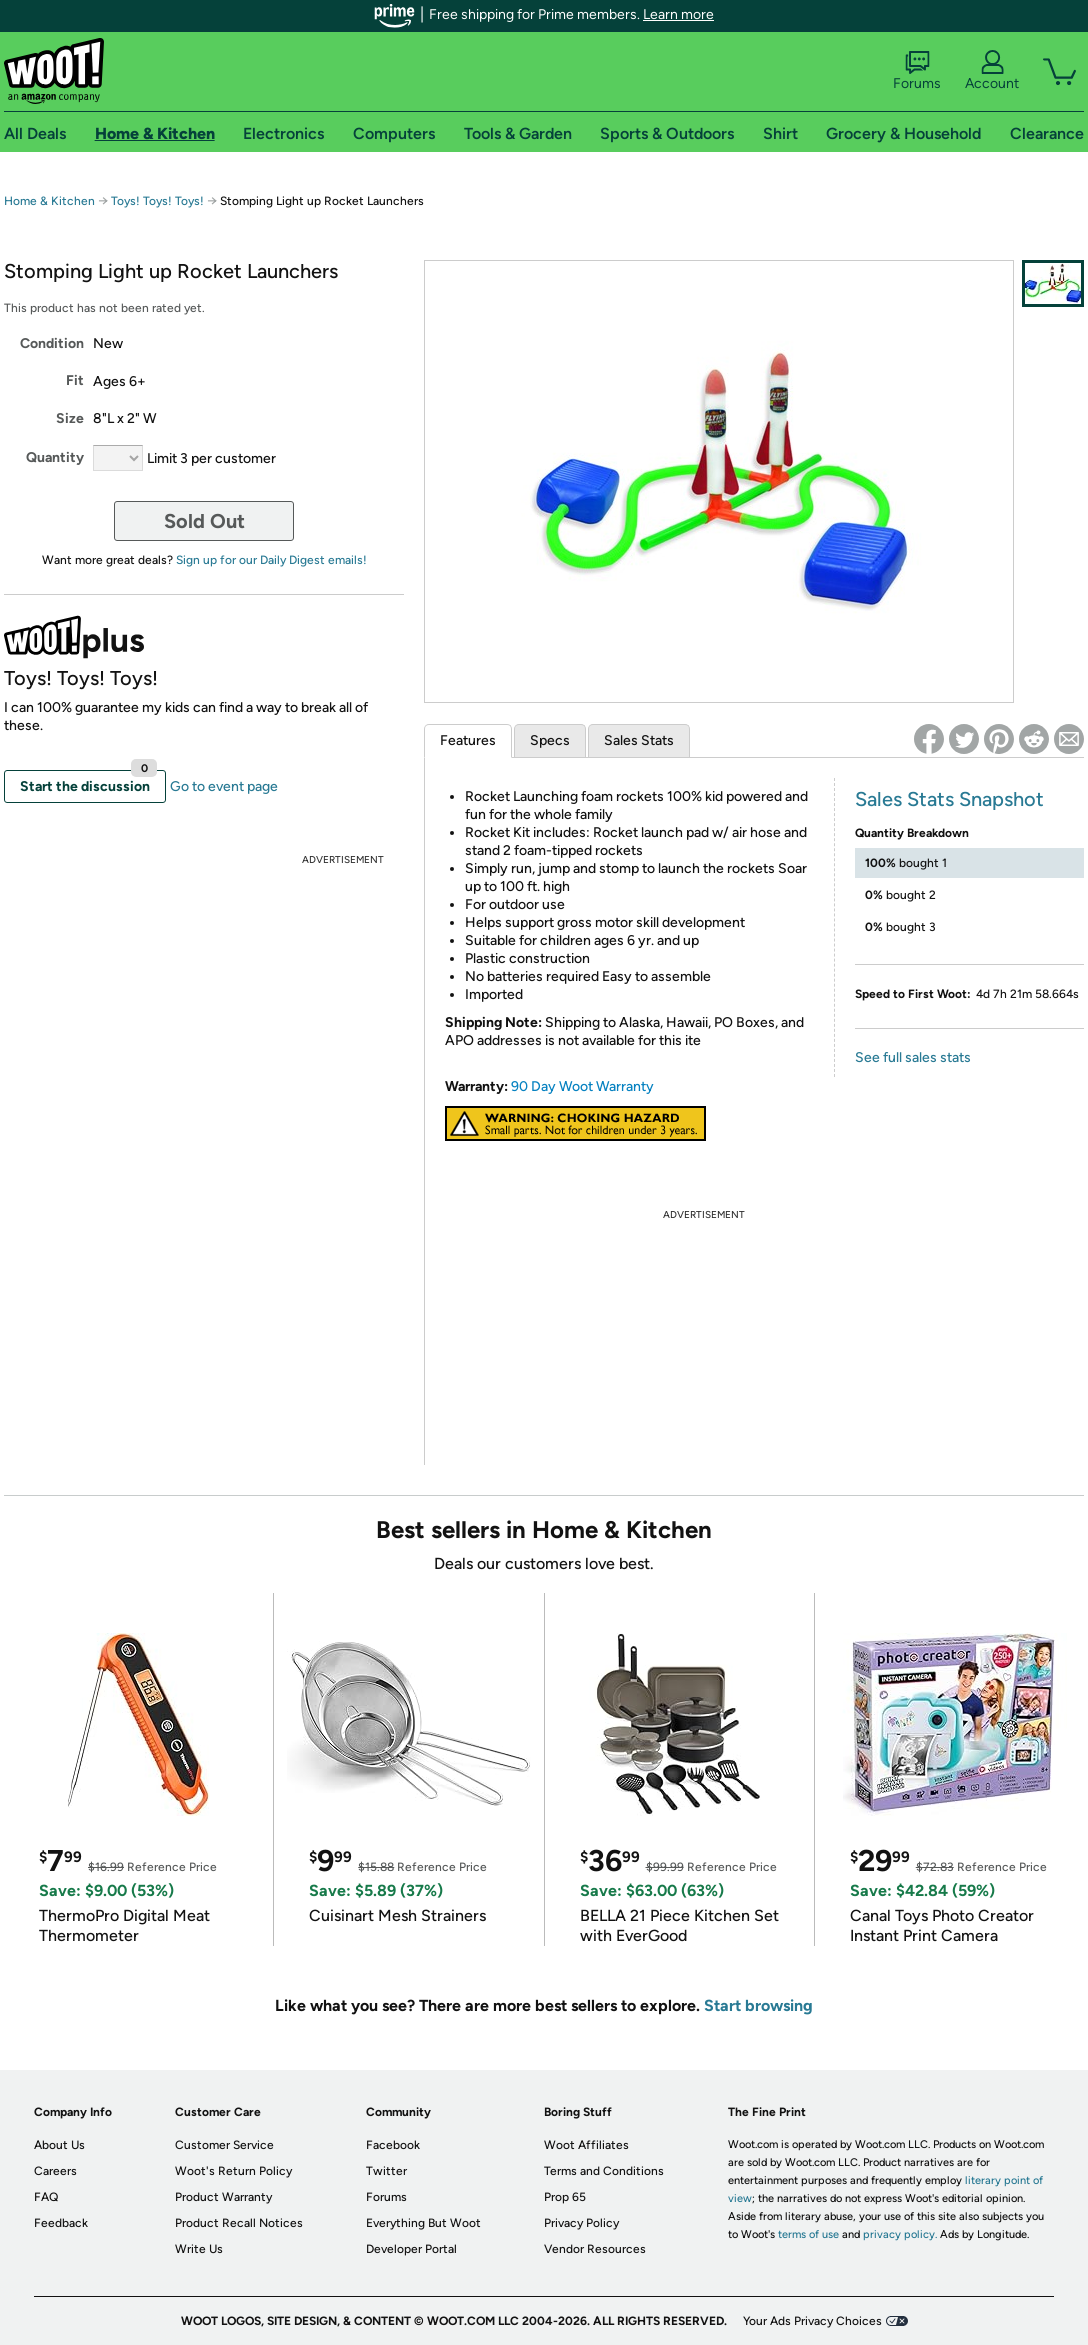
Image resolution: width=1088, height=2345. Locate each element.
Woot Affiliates (586, 2145)
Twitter (386, 2171)
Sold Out (204, 521)
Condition (52, 343)
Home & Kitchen (49, 201)
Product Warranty (223, 2197)
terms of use (808, 2234)
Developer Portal (411, 2249)
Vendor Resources (595, 2249)
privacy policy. (900, 2234)
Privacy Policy (581, 2223)
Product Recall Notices (239, 2223)
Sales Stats (639, 740)
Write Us (199, 2249)
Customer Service (224, 2145)
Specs (550, 740)
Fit (75, 380)
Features (468, 740)
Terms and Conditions (604, 2171)
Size (70, 418)
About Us (59, 2145)
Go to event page (224, 786)
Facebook (393, 2145)
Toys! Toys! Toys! (157, 201)
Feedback (61, 2223)
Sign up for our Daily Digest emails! (271, 560)
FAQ (46, 2197)
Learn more (678, 14)
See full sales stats (913, 1057)
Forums (917, 71)
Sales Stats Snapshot (949, 799)
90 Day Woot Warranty (582, 1086)
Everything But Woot (423, 2223)
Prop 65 (565, 2197)
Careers (55, 2171)
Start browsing (758, 2005)
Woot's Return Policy (233, 2171)
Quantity (55, 457)
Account (992, 71)
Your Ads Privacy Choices (812, 2321)
